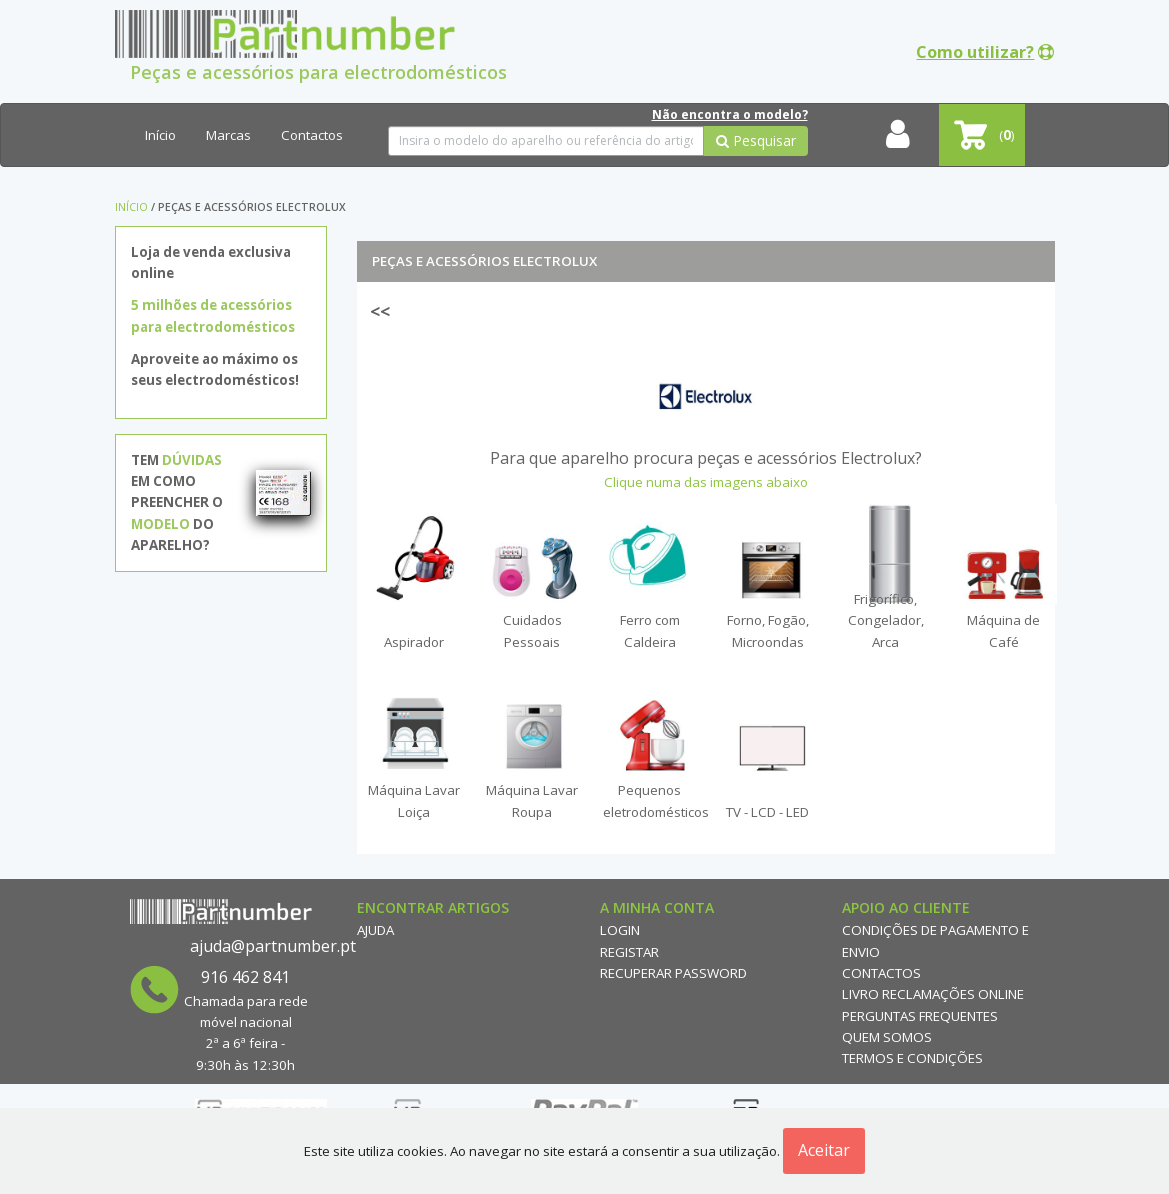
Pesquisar (756, 140)
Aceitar (824, 1150)
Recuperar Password (673, 973)
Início (160, 135)
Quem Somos (887, 1037)
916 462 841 (245, 977)
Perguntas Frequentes (920, 1016)
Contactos (312, 135)
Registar (629, 952)
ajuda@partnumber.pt (273, 946)
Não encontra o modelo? (730, 114)
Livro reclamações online (933, 994)
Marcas (228, 135)
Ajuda (375, 930)
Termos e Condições (912, 1058)
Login (620, 930)
